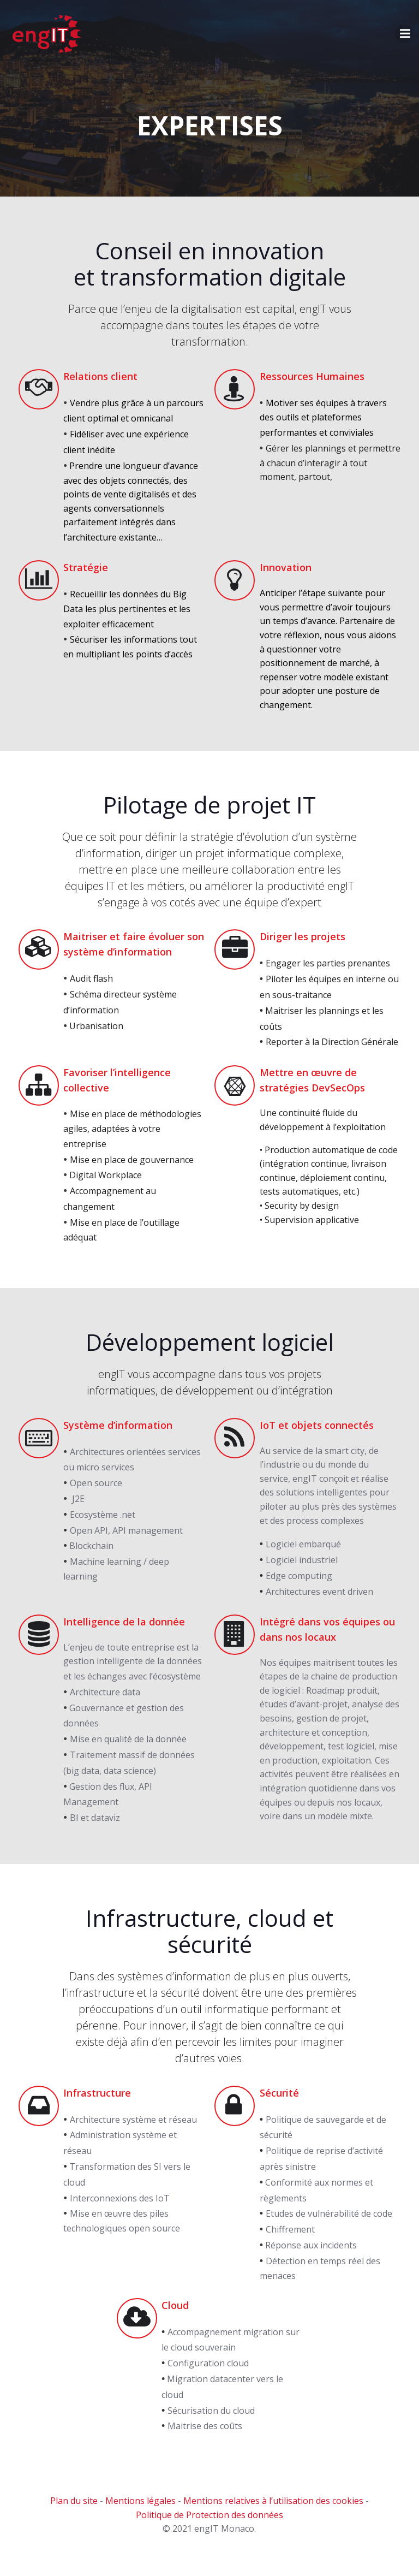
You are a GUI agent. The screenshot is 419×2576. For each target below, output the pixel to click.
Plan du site (74, 2515)
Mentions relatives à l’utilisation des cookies (273, 2515)
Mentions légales (140, 2515)
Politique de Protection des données (209, 2529)
